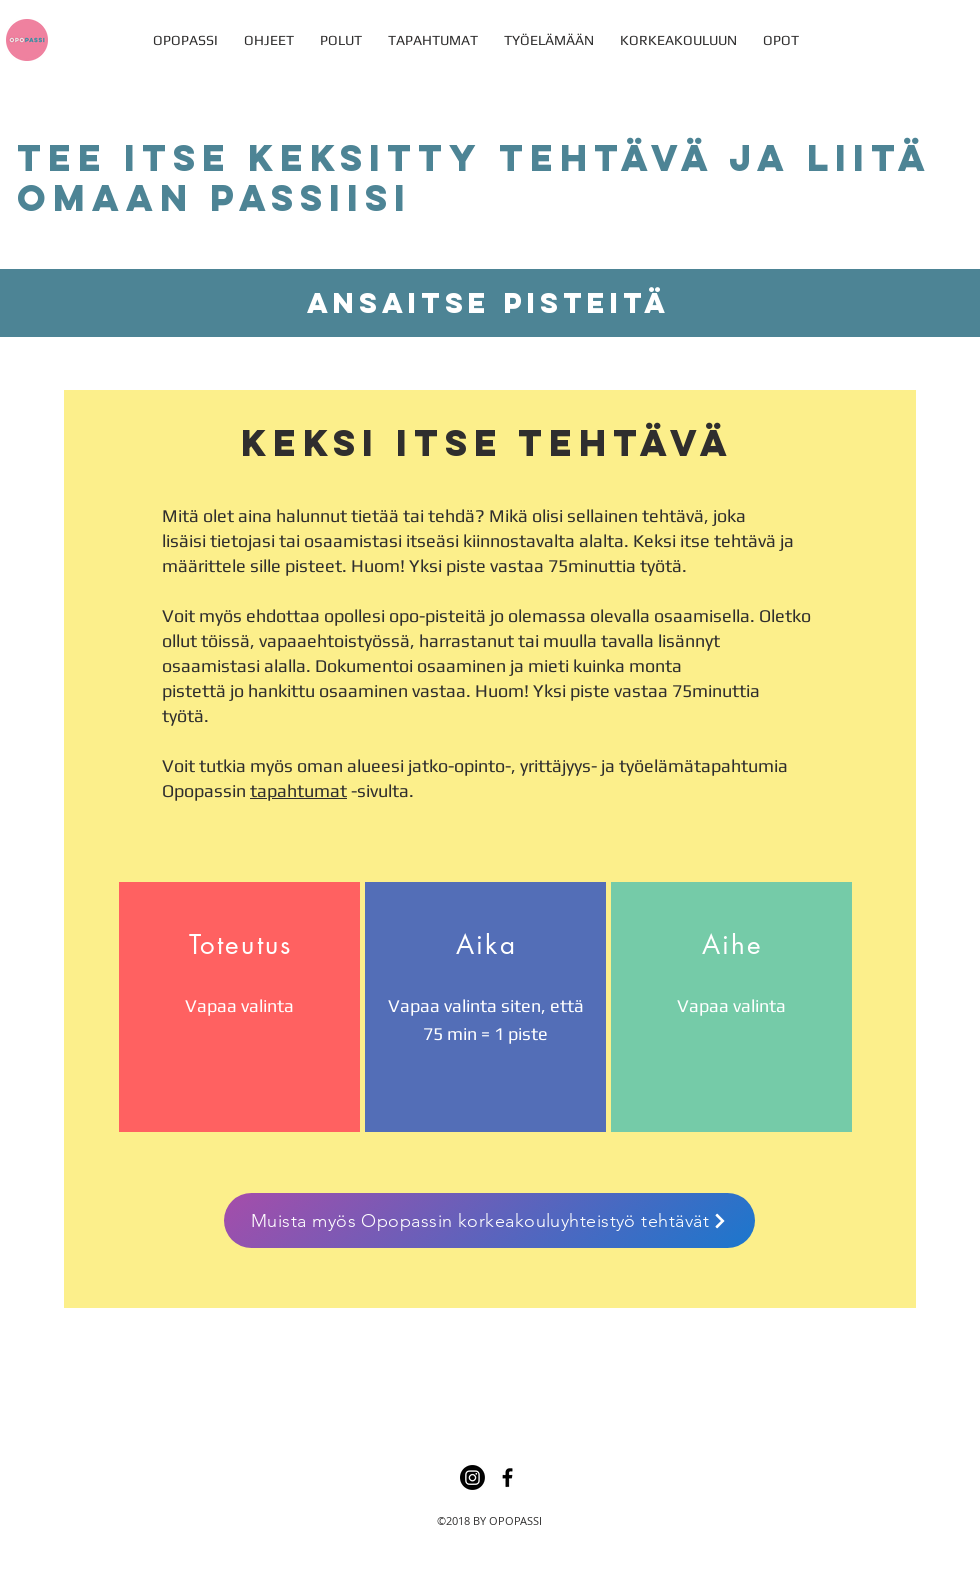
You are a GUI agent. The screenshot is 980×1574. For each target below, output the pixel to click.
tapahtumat (298, 790)
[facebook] (507, 1477)
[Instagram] (472, 1477)
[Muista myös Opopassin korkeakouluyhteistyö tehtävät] (489, 1220)
